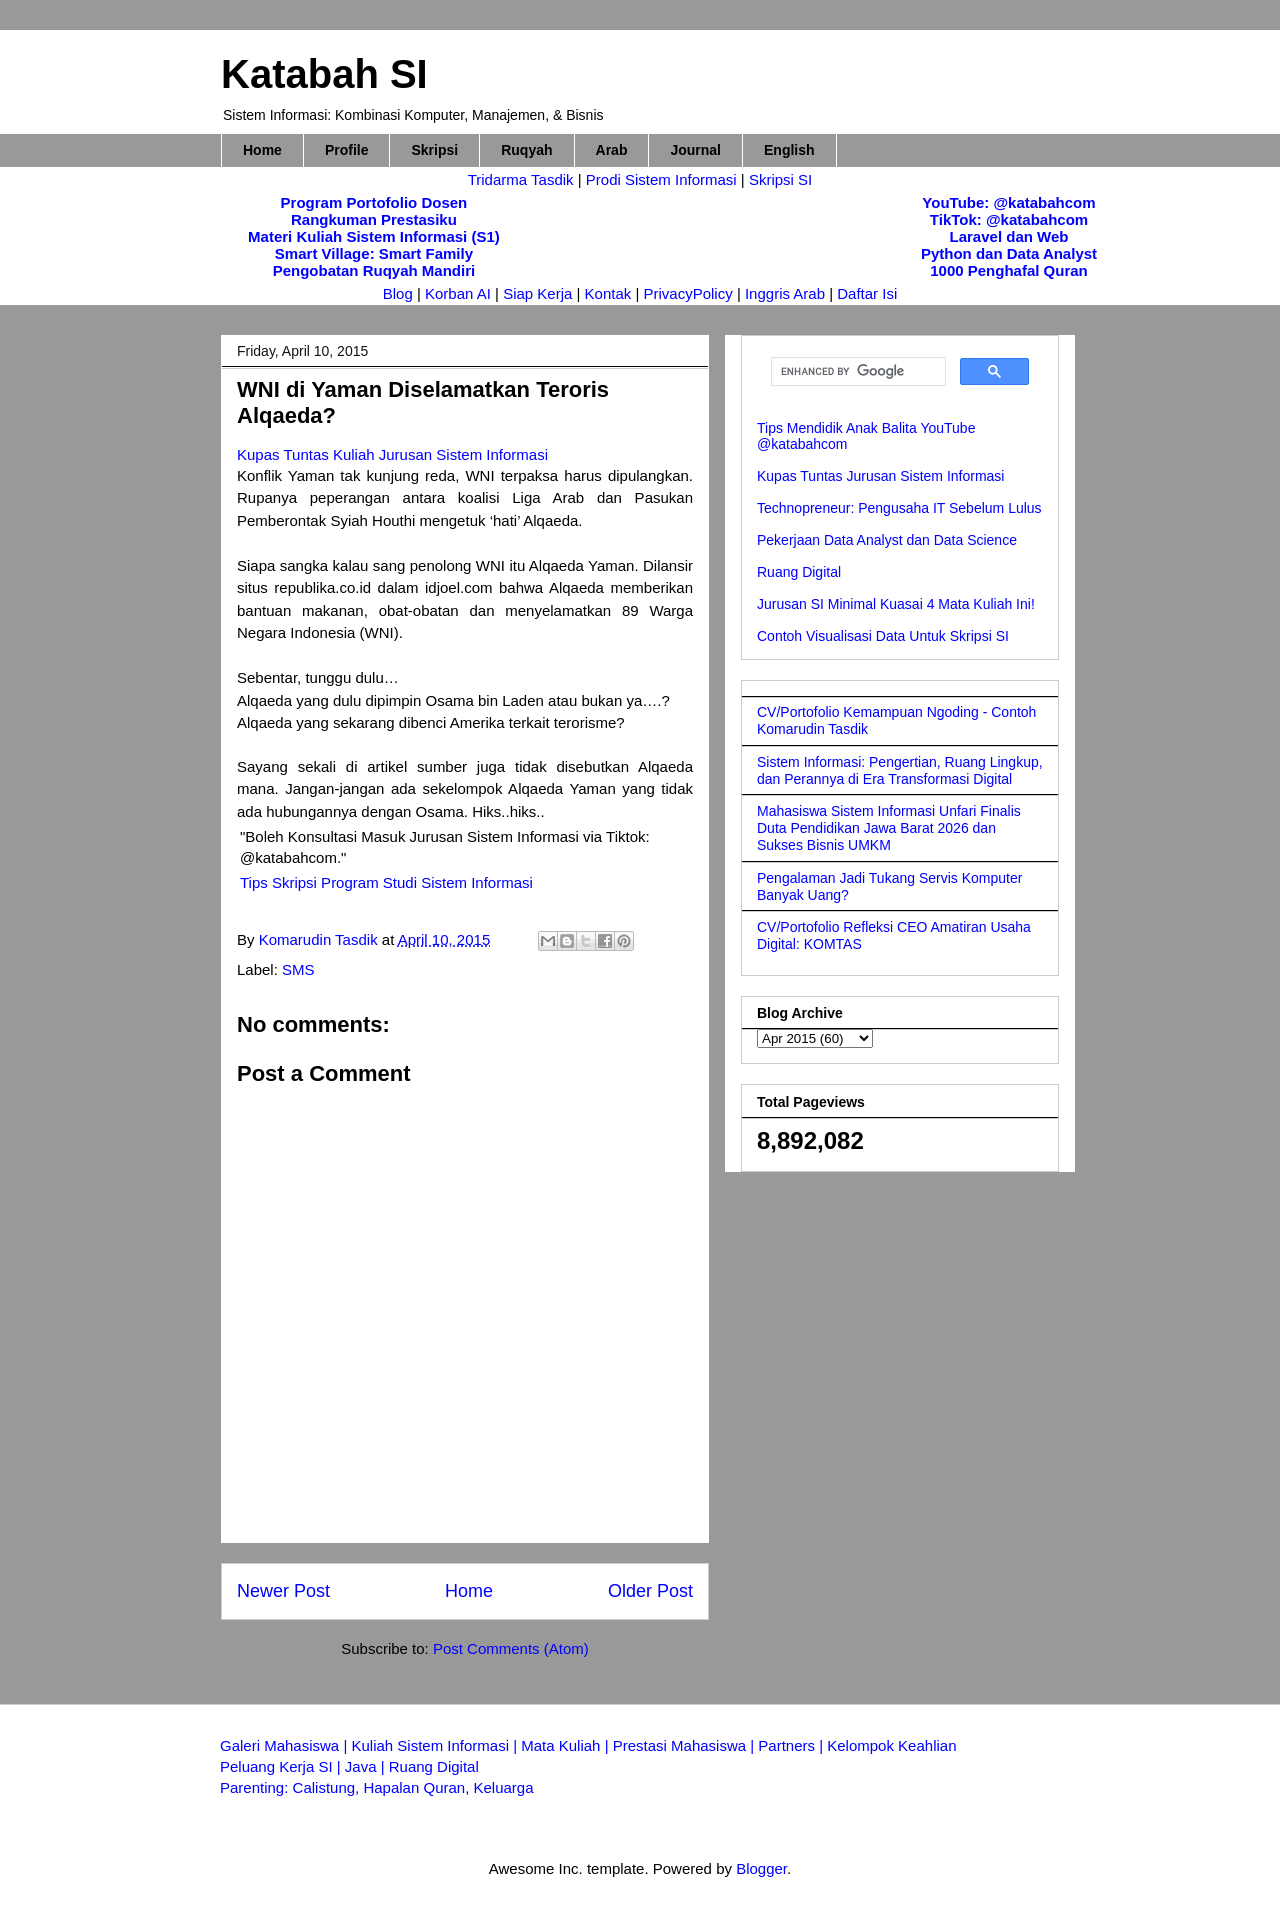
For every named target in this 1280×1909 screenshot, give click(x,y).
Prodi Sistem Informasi (661, 179)
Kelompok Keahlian (891, 1745)
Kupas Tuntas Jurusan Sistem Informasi (880, 476)
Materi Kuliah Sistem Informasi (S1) (374, 236)
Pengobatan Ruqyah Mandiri (374, 270)
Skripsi (434, 150)
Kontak (608, 293)
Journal (695, 150)
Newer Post (283, 1591)
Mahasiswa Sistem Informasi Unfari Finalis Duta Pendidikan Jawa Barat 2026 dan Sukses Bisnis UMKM (889, 828)
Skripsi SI (780, 179)
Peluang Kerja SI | (282, 1766)
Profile (347, 150)
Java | (367, 1766)
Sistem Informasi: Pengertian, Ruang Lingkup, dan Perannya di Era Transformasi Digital (900, 770)
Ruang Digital (799, 572)
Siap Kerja (537, 293)
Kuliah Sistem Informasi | (436, 1745)
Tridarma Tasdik (523, 179)
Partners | (792, 1745)
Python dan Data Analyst (1009, 253)
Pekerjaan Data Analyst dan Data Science (887, 540)
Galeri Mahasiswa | (285, 1745)
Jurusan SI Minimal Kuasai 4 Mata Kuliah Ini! (896, 604)
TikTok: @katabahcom (1009, 219)
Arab (612, 150)
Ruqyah (526, 150)
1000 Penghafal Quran (1009, 270)
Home (262, 150)
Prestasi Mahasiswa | (686, 1745)
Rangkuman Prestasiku (374, 219)
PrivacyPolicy (690, 293)
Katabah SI (324, 74)
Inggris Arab (787, 293)
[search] (856, 372)
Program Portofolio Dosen (374, 202)
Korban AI (458, 293)
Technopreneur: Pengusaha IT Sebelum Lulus (899, 508)
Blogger (761, 1868)
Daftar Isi (867, 293)
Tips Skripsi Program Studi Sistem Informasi (386, 882)
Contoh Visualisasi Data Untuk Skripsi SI (883, 636)
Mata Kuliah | (566, 1745)
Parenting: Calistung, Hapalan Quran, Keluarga (377, 1787)
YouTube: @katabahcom (1008, 202)
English (789, 150)
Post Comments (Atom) (511, 1648)
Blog (398, 293)
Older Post (650, 1591)
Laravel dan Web (1009, 236)
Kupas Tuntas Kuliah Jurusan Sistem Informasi (392, 454)
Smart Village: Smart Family (374, 253)
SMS (298, 969)
